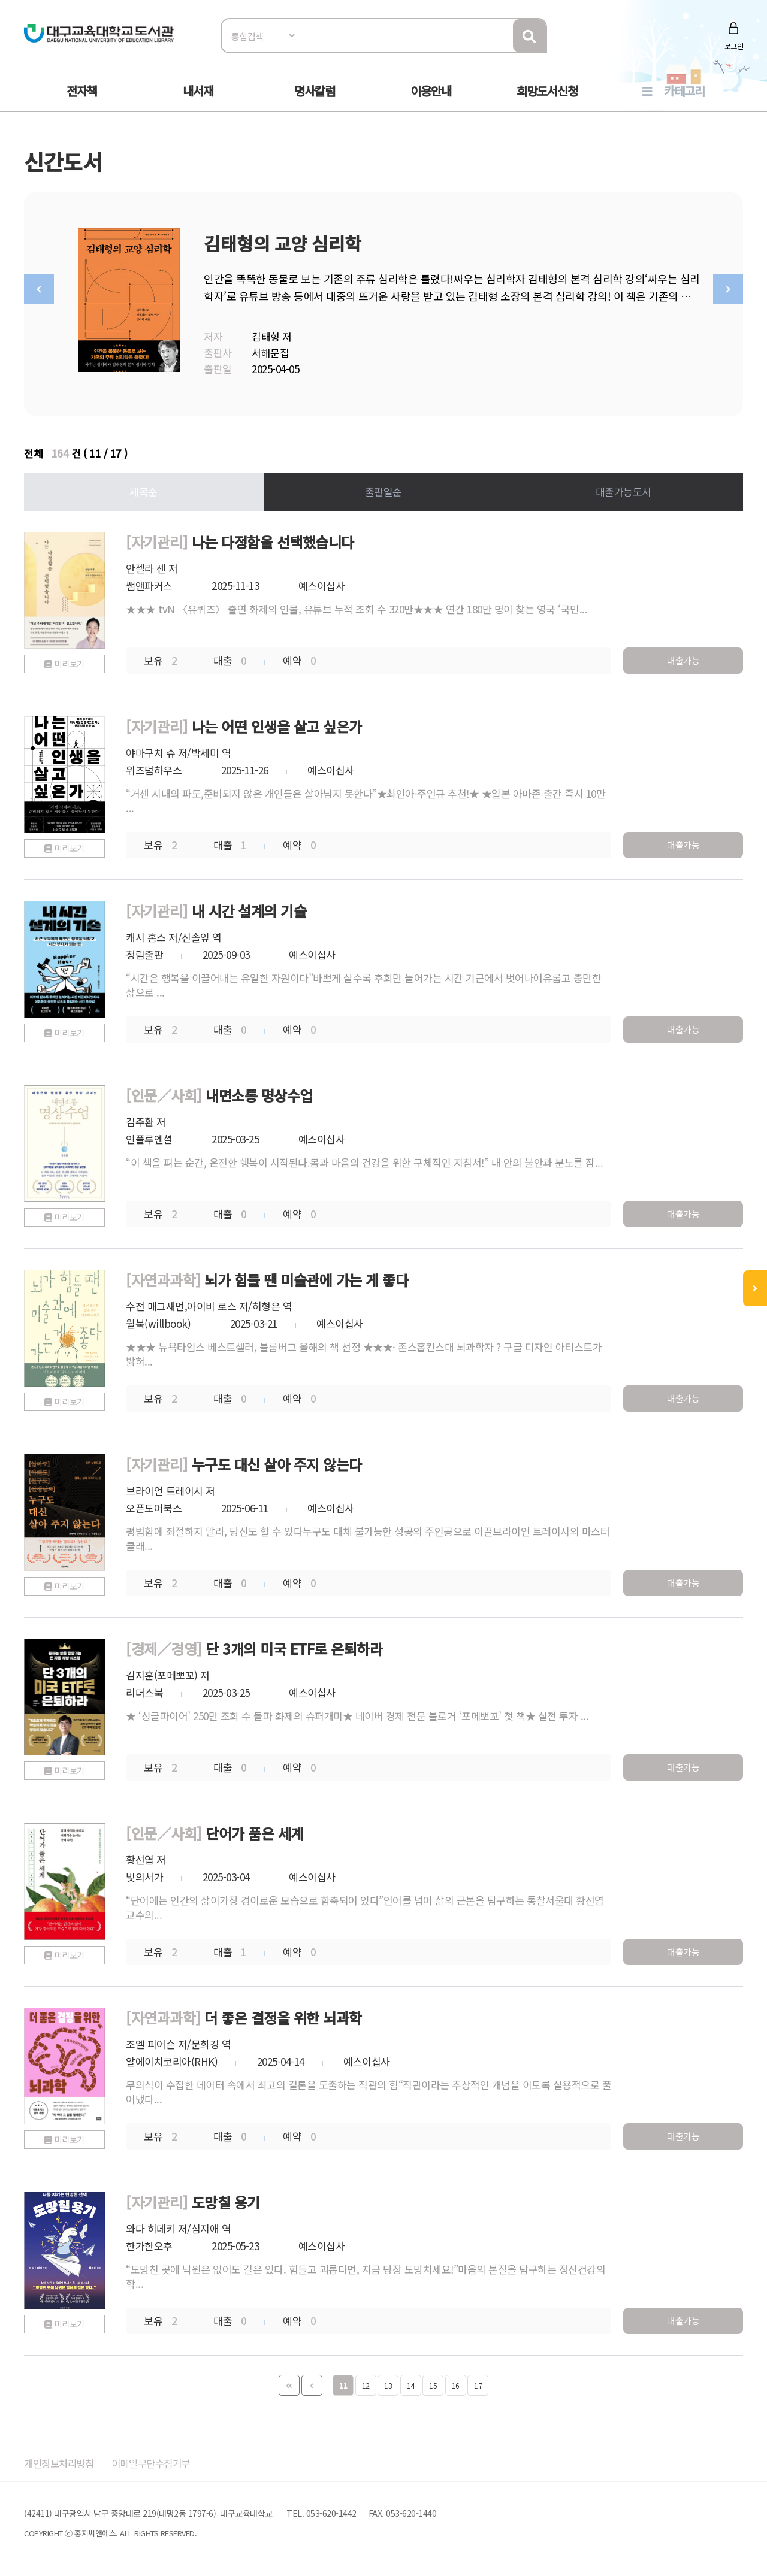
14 (411, 2382)
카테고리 (684, 90)
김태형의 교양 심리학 (282, 243)
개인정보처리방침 (61, 2460)
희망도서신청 (547, 90)
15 (433, 2382)
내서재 (198, 90)
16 (456, 2382)
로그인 (734, 46)
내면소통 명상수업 (259, 1092)
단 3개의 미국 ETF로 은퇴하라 (294, 1645)
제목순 (143, 488)
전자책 (82, 90)
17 (478, 2382)
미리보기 (69, 661)
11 (343, 2382)
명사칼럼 (314, 90)
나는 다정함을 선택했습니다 (273, 538)
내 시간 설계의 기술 (249, 907)
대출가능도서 (623, 488)
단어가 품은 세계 (255, 1830)
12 (366, 2382)
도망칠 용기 (226, 2198)
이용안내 (430, 90)
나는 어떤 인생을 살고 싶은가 (277, 723)
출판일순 (383, 488)
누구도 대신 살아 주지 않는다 (277, 1461)
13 (388, 2382)
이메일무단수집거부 (158, 2460)
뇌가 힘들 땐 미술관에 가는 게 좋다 (306, 1276)
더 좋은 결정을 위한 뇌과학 (283, 2014)
